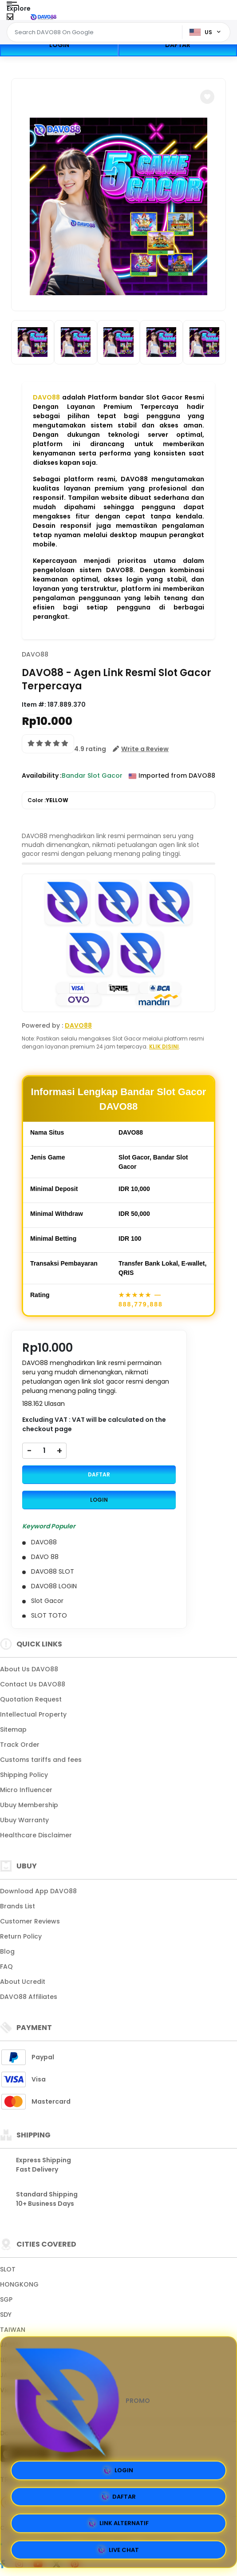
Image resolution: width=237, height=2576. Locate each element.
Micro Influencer (26, 1789)
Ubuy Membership (29, 1804)
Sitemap (13, 1729)
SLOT (8, 2269)
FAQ (6, 1966)
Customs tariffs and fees (41, 1759)
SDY (6, 2314)
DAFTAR (177, 44)
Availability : (42, 775)
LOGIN (59, 44)
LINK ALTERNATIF (119, 2524)
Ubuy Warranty (24, 1820)
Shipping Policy (24, 1774)
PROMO (80, 2401)
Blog (7, 1951)
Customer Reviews (30, 1921)
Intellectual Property (33, 1714)
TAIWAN (12, 2329)
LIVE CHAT (118, 2550)
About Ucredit (22, 1981)
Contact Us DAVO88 (32, 1684)
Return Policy (21, 1936)
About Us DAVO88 (29, 1669)
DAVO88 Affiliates (28, 1996)
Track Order (20, 1744)
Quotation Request (31, 1699)
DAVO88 (46, 397)
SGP (6, 2299)
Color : (48, 800)
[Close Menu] (10, 18)
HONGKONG (19, 2284)
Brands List (17, 1906)
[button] (207, 97)
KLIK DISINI (164, 1046)
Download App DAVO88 (38, 1891)
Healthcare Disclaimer (36, 1835)
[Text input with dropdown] (95, 32)
